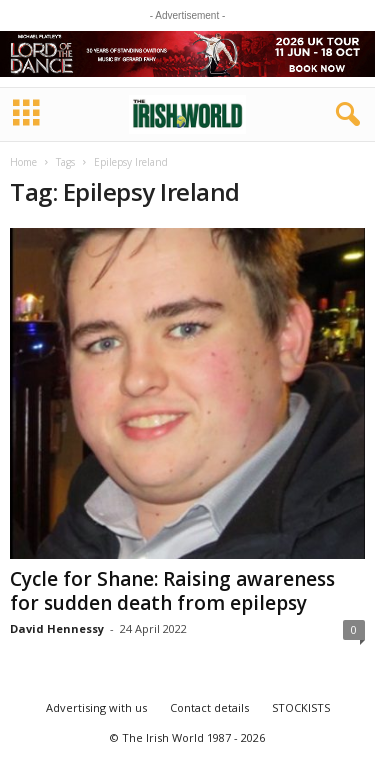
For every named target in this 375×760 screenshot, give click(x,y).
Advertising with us (96, 707)
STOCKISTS (301, 707)
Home (23, 162)
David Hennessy (57, 628)
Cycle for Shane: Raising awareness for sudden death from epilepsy (172, 591)
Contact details (209, 707)
